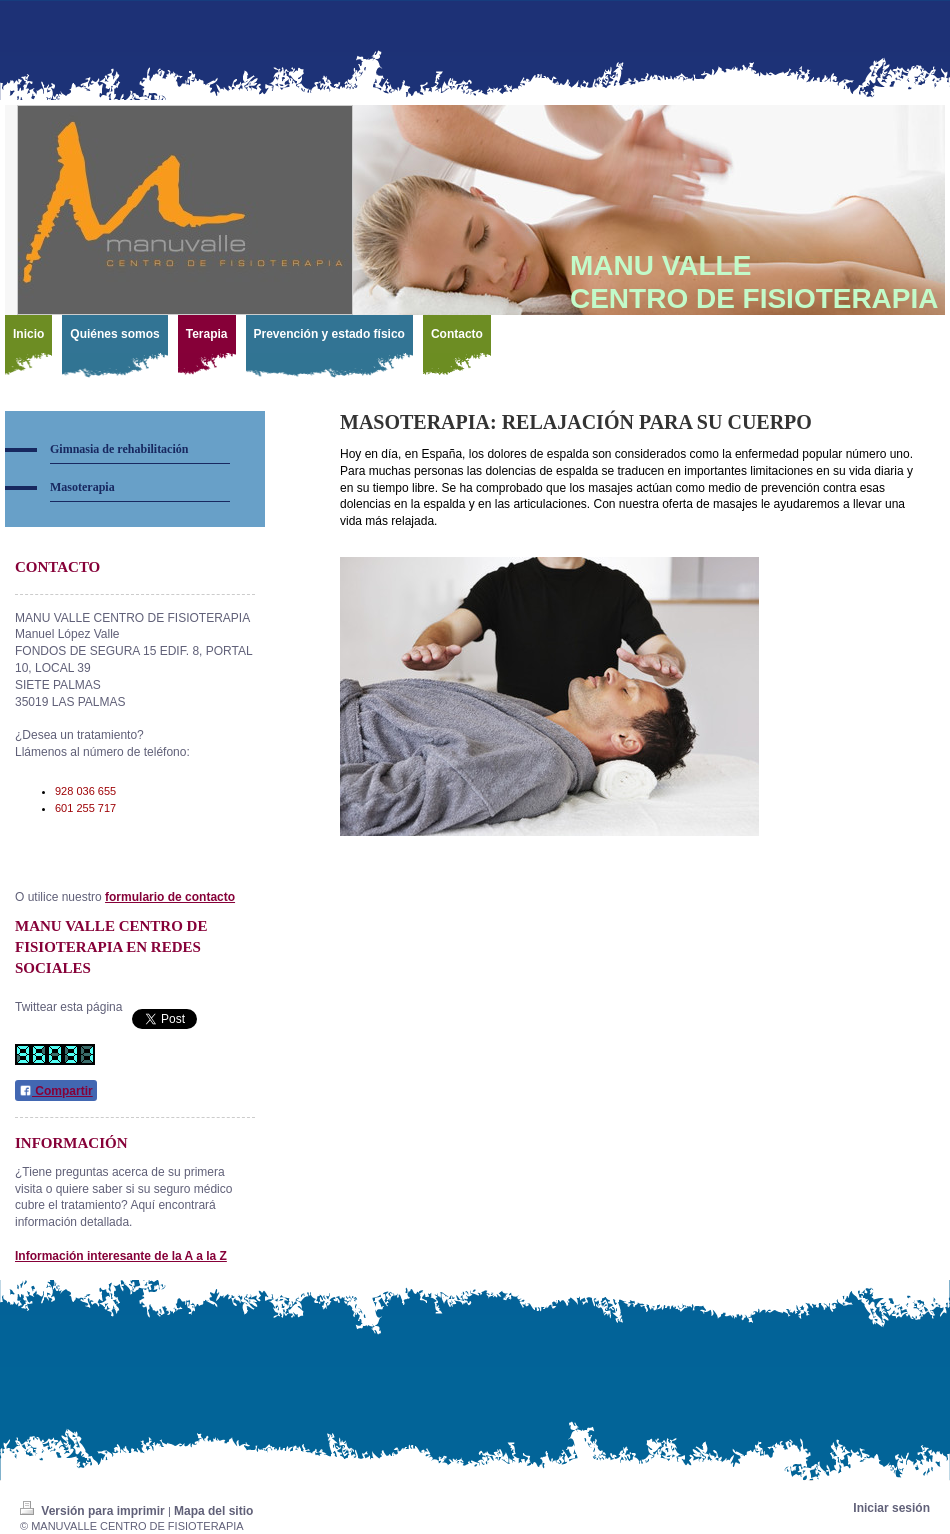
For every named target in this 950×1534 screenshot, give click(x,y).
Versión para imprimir (94, 1511)
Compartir (56, 1091)
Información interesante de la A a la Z (121, 1256)
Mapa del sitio (213, 1511)
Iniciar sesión (891, 1508)
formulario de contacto (170, 897)
